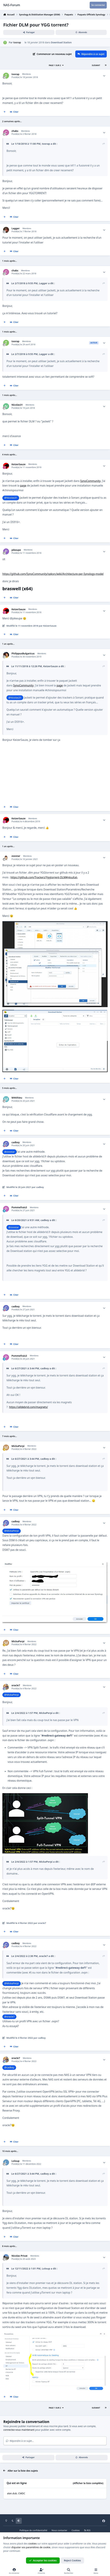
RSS (87, 2530)
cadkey (15, 1142)
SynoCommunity (90, 481)
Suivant (96, 65)
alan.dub (12, 2493)
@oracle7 (9, 2016)
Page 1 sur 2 (56, 65)
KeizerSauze (18, 464)
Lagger (15, 228)
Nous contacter (59, 2530)
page (23, 485)
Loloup (15, 2161)
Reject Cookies (72, 2560)
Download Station (61, 42)
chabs (14, 131)
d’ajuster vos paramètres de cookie (30, 2547)
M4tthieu (16, 1097)
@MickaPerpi (11, 1530)
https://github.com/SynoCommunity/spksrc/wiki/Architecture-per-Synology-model (52, 574)
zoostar (15, 856)
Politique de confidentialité (33, 2530)
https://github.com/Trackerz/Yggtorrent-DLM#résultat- (44, 877)
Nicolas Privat (19, 2255)
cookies (32, 2543)
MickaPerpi (17, 1446)
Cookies (76, 2530)
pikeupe (16, 550)
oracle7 (15, 1685)
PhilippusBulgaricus (23, 653)
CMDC (21, 2493)
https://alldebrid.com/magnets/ (28, 1407)
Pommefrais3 (19, 1207)
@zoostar (9, 1151)
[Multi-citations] (4, 112)
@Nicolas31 (10, 497)
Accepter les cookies (43, 2560)
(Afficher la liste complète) (88, 2483)
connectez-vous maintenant (19, 2429)
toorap (17, 42)
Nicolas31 (17, 404)
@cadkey (9, 2067)
